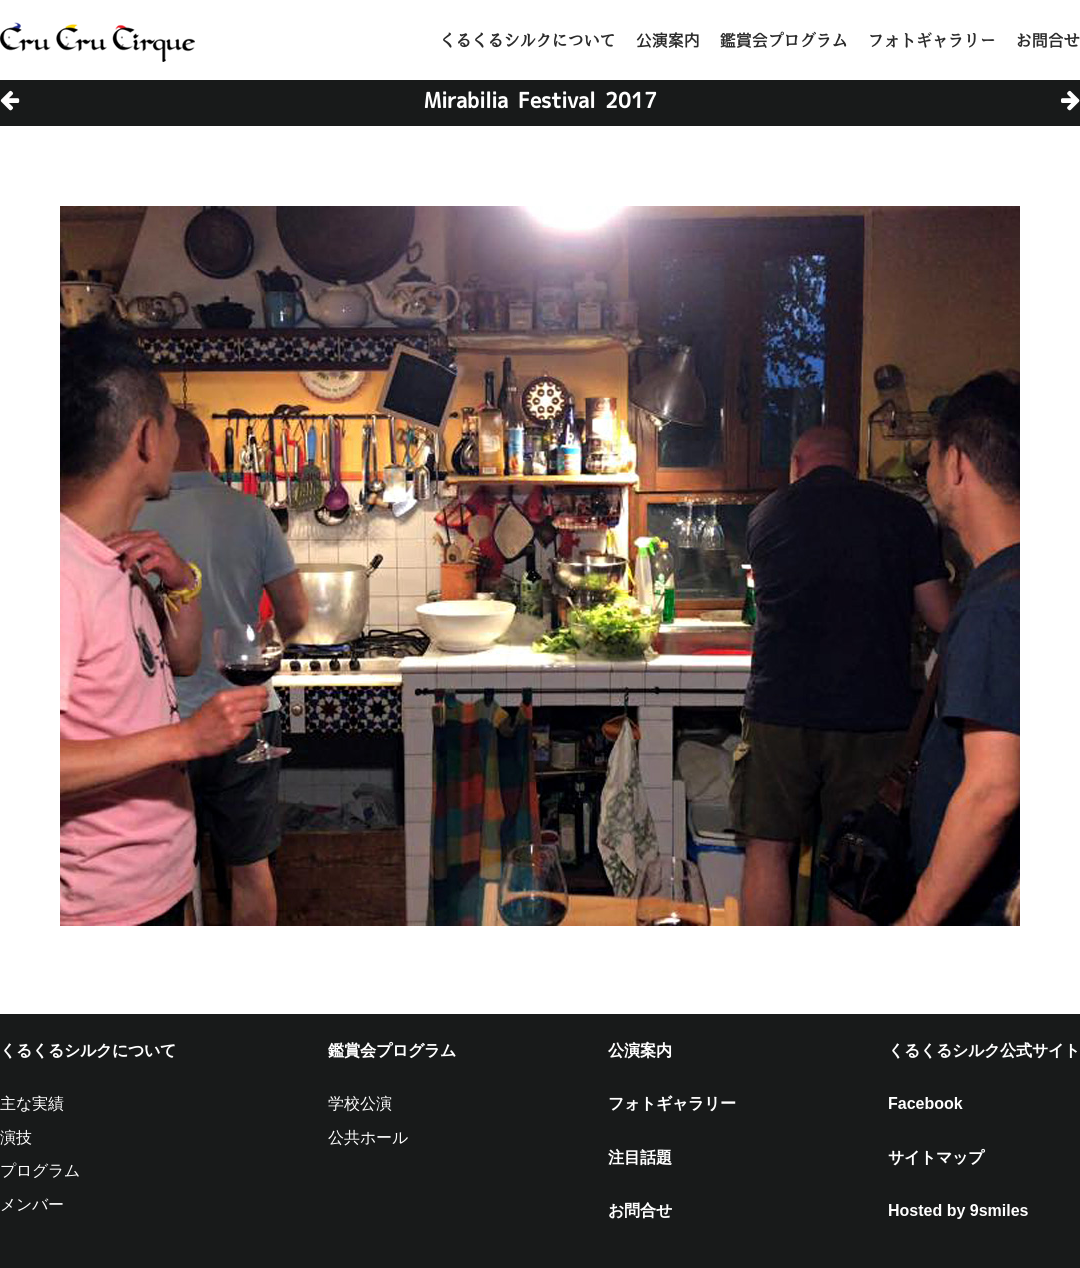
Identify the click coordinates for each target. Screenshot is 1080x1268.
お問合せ (1048, 40)
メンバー (32, 1204)
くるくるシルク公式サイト (984, 1050)
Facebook (925, 1103)
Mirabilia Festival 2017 (540, 100)
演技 (16, 1137)
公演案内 (668, 40)
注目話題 (640, 1157)
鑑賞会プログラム (784, 40)
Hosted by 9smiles (958, 1210)
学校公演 (360, 1103)
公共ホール (368, 1137)
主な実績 (32, 1103)
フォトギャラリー (932, 40)
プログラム (40, 1170)
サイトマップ (936, 1157)
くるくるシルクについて (528, 40)
